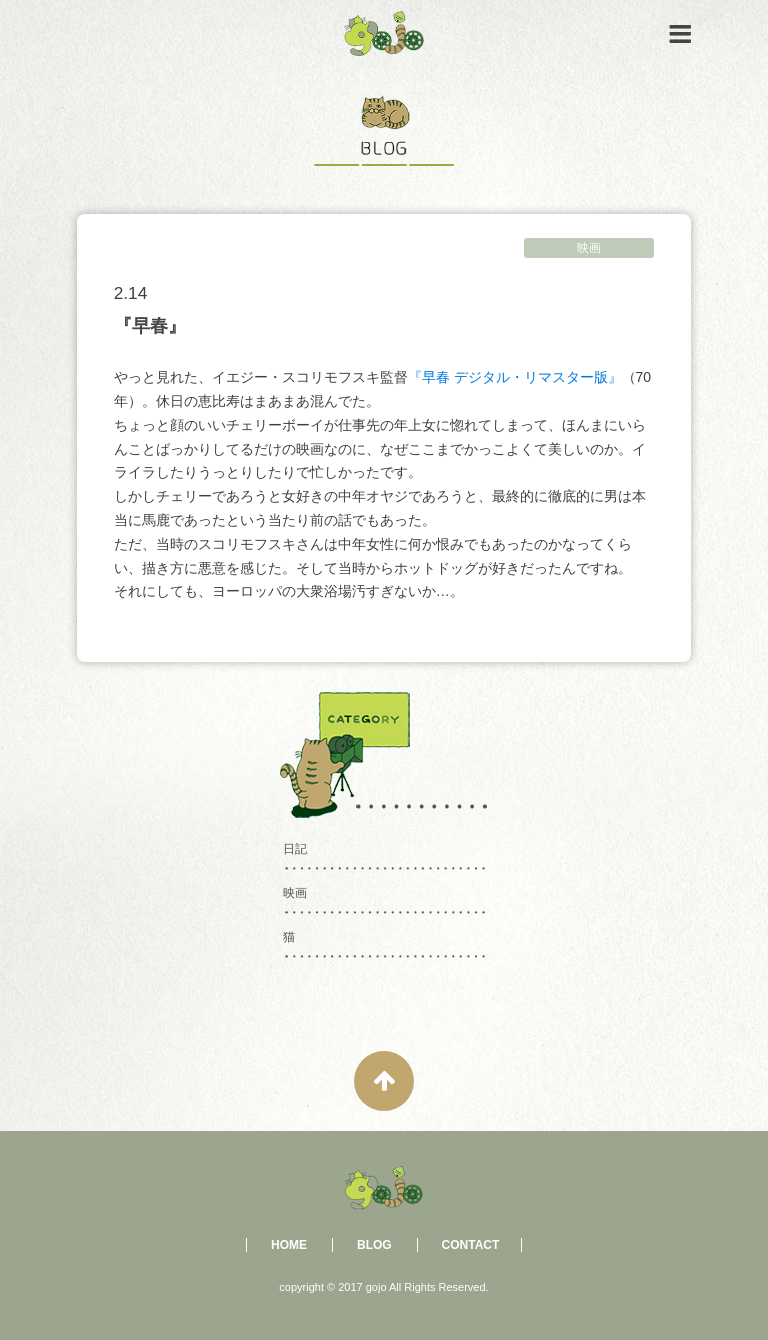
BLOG (374, 1245)
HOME (289, 1245)
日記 (295, 849)
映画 (589, 248)
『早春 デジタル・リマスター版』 (515, 377)
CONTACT (471, 1245)
